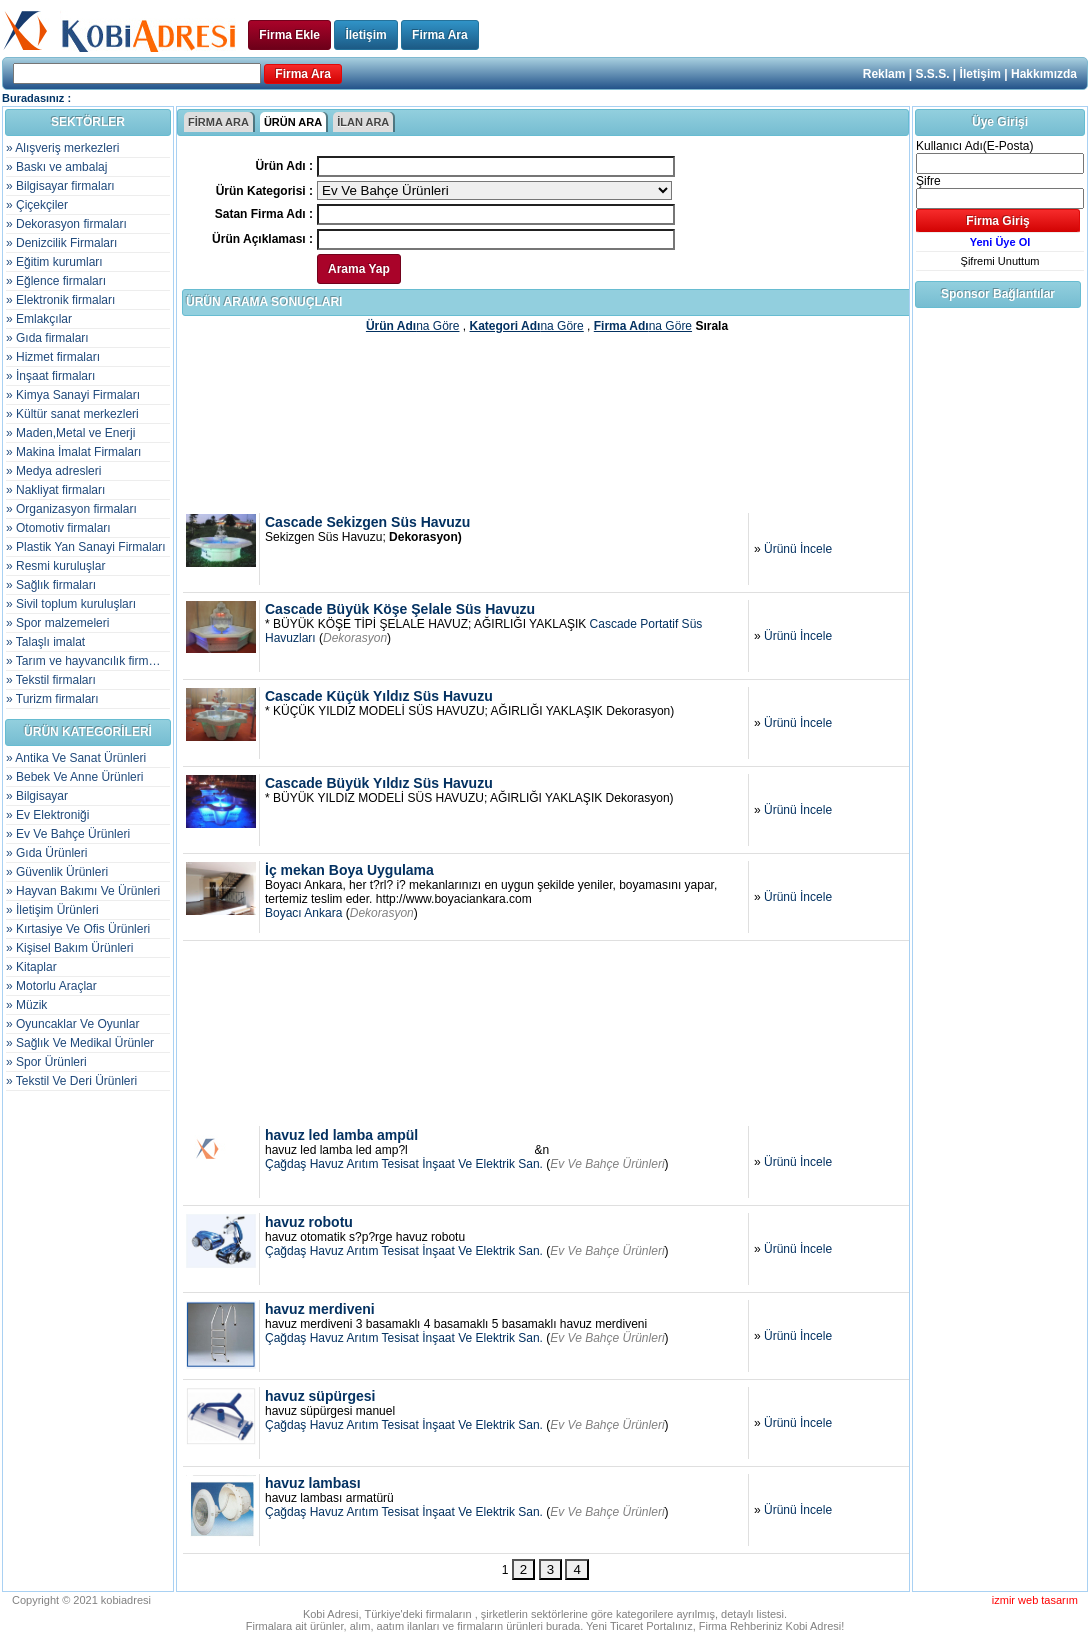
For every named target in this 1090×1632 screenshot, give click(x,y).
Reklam (884, 74)
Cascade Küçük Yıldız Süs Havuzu (379, 696)
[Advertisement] (547, 422)
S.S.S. (933, 74)
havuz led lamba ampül (341, 1135)
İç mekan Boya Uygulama (349, 870)
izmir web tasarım (1035, 1600)
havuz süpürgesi (320, 1396)
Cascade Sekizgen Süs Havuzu (367, 522)
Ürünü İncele (798, 549)
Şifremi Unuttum (1000, 261)
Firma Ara (440, 35)
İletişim (365, 35)
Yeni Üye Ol (1000, 242)
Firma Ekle (289, 35)
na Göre (413, 326)
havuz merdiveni (320, 1309)
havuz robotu (309, 1222)
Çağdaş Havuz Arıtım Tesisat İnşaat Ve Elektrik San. (404, 1164)
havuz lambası (313, 1483)
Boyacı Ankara (303, 913)
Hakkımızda (1044, 74)
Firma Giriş (997, 221)
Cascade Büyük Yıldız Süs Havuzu (379, 783)
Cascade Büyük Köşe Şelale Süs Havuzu (400, 609)
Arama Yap (359, 269)
